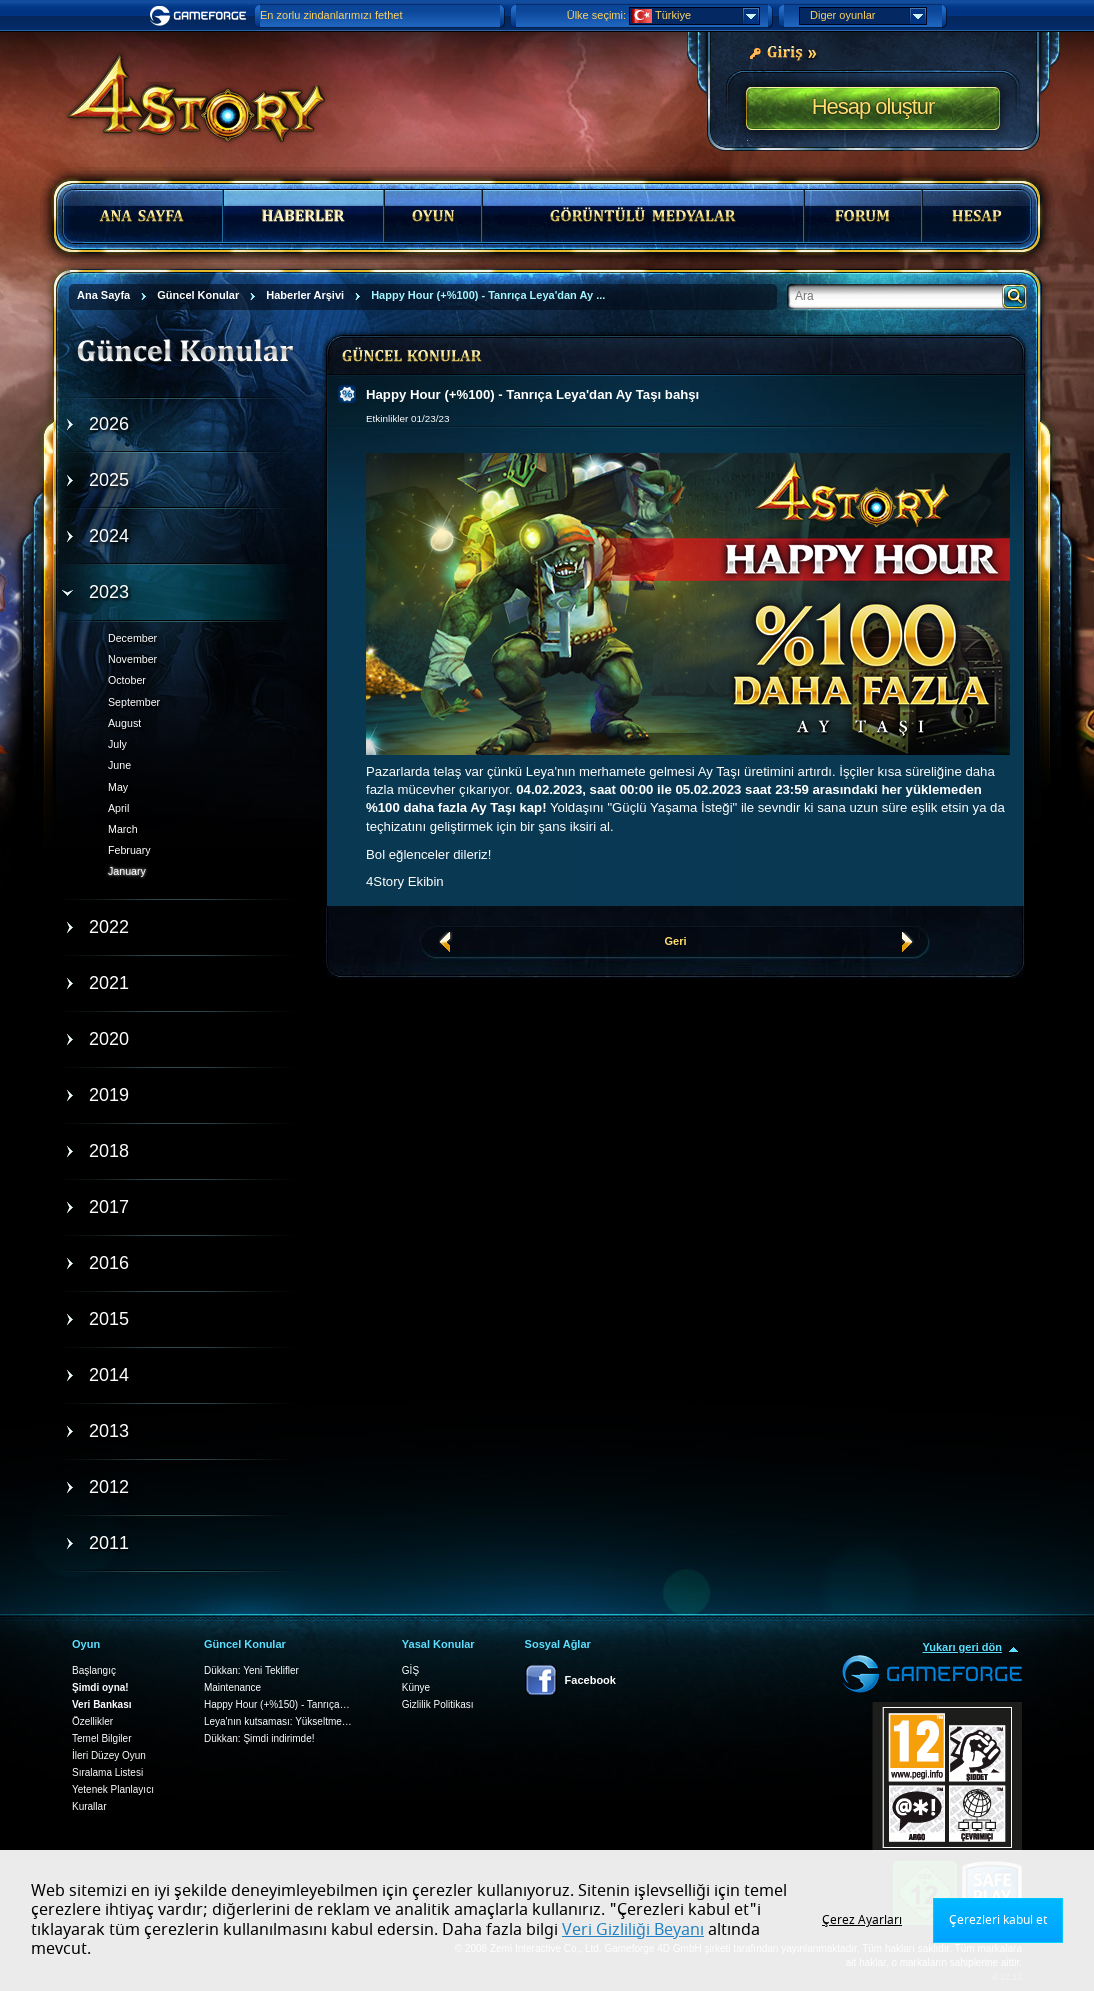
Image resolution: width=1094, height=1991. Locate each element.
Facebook (590, 1680)
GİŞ (410, 1670)
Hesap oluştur (873, 106)
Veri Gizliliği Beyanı (633, 1930)
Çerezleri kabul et (998, 1920)
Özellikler (92, 1721)
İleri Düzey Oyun (109, 1755)
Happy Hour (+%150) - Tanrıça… (277, 1704)
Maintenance (232, 1687)
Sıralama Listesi (107, 1772)
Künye (416, 1687)
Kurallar (89, 1806)
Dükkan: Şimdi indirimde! (259, 1738)
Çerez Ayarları (862, 1920)
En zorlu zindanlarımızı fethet (331, 15)
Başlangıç (94, 1670)
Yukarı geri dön (962, 1647)
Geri (675, 941)
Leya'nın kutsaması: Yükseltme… (278, 1721)
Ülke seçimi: (596, 15)
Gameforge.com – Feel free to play (201, 16)
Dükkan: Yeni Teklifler (251, 1670)
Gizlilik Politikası (438, 1704)
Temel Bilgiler (101, 1738)
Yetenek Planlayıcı (113, 1789)
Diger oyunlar (868, 16)
